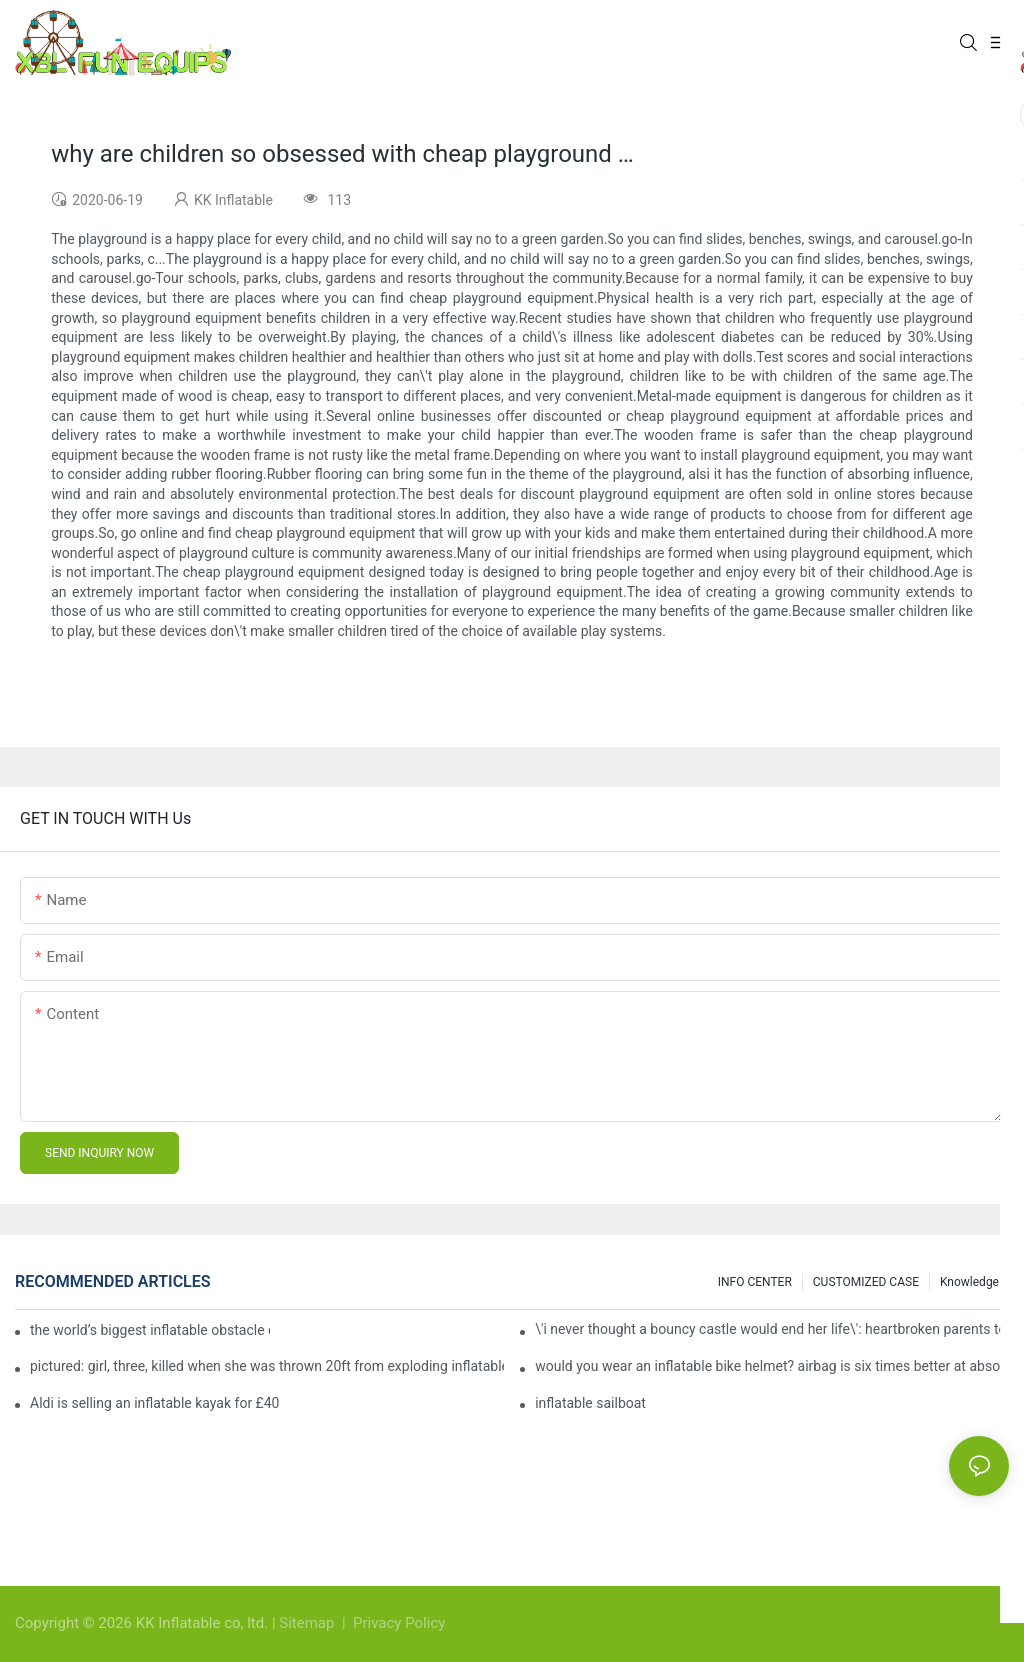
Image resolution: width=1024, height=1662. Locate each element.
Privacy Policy (399, 1623)
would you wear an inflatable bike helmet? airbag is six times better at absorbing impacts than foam (772, 1366)
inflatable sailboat (590, 1403)
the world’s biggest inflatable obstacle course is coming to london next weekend (150, 1330)
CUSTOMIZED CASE (866, 1282)
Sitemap (308, 1623)
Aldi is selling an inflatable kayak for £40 (154, 1403)
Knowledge (969, 1282)
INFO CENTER (755, 1282)
